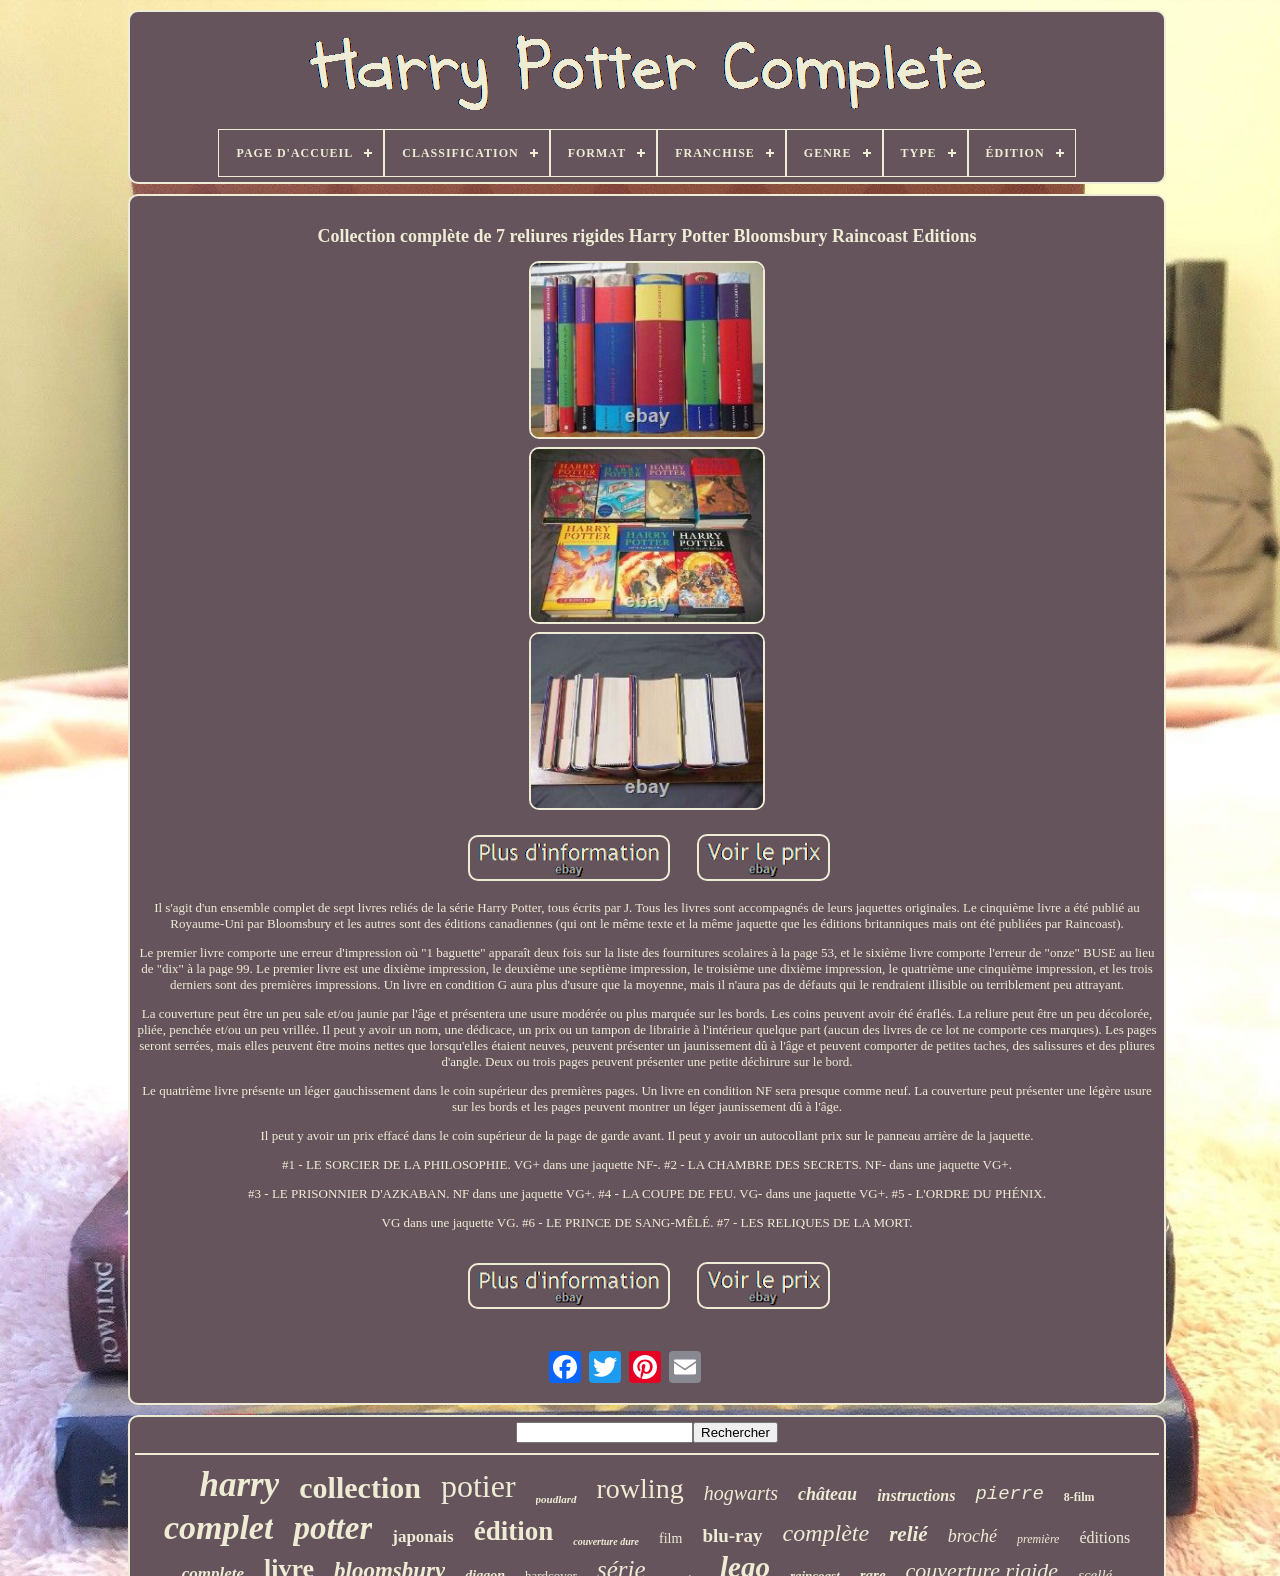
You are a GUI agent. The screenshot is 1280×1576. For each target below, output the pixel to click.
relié (908, 1534)
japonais (422, 1536)
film (670, 1538)
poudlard (556, 1499)
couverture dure (606, 1541)
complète (826, 1533)
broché (972, 1536)
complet (219, 1527)
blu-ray (732, 1535)
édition (514, 1531)
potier (478, 1486)
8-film (1079, 1497)
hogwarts (741, 1493)
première (1038, 1539)
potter (332, 1528)
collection (360, 1487)
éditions (1104, 1537)
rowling (640, 1488)
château (827, 1494)
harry (240, 1484)
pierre (1009, 1494)
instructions (916, 1495)
